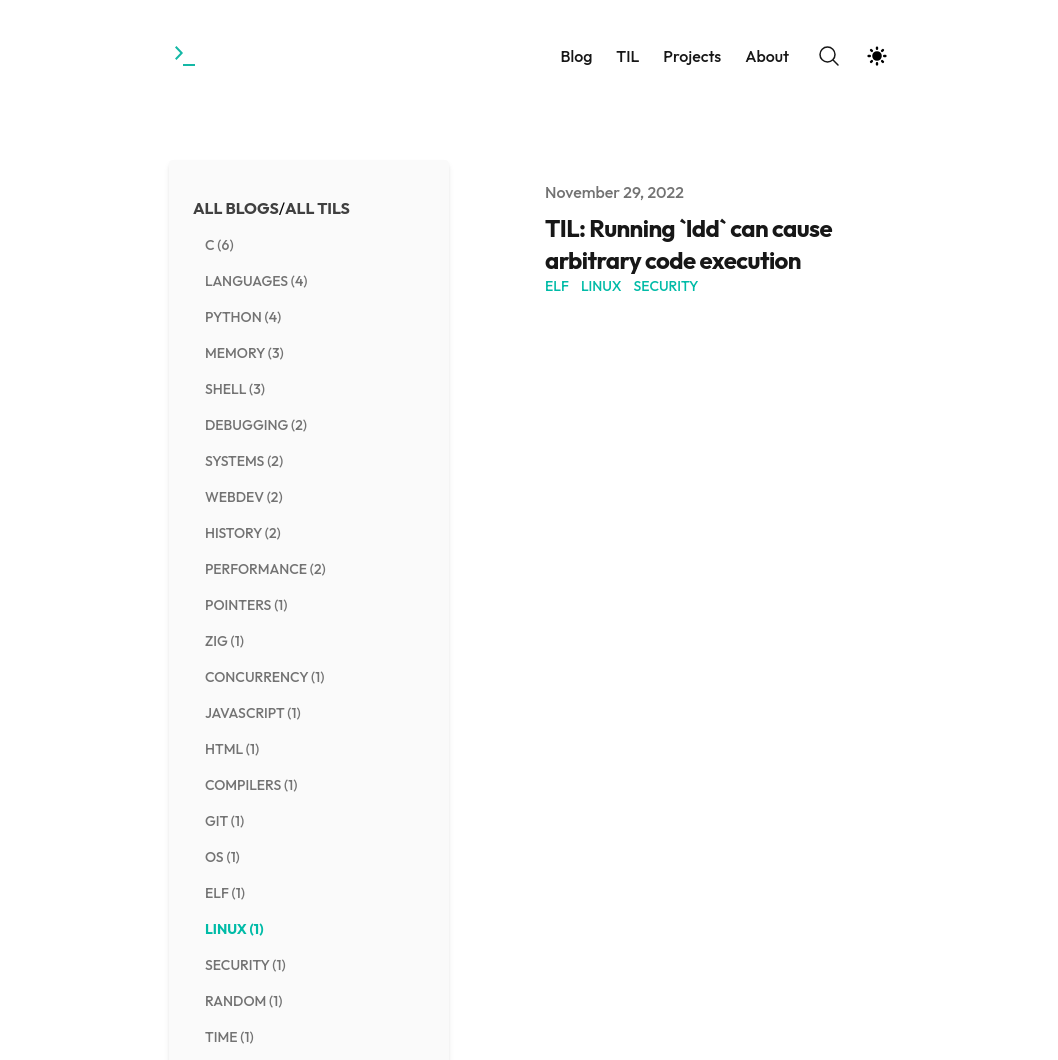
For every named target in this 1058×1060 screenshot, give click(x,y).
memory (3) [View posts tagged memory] (244, 353)
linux (601, 286)
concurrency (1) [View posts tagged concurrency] (264, 677)
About (767, 56)
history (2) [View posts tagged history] (243, 533)
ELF (557, 286)
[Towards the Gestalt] (187, 56)
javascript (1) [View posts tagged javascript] (253, 713)
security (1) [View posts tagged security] (245, 965)
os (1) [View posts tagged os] (222, 857)
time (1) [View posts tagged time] (229, 1037)
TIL (627, 56)
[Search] (829, 56)
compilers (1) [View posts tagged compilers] (251, 785)
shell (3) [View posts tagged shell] (235, 389)
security (666, 286)
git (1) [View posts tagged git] (224, 821)
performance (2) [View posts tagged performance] (265, 569)
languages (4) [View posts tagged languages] (256, 281)
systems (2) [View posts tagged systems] (244, 461)
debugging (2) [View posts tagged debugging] (256, 425)
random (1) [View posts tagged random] (243, 1001)
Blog (576, 56)
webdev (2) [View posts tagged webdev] (244, 497)
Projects (692, 56)
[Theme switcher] (877, 56)
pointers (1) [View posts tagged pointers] (246, 605)
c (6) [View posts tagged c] (219, 245)
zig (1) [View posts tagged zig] (224, 641)
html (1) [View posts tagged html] (232, 749)
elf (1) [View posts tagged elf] (225, 893)
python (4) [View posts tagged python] (243, 317)
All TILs (317, 208)
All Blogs (236, 208)
